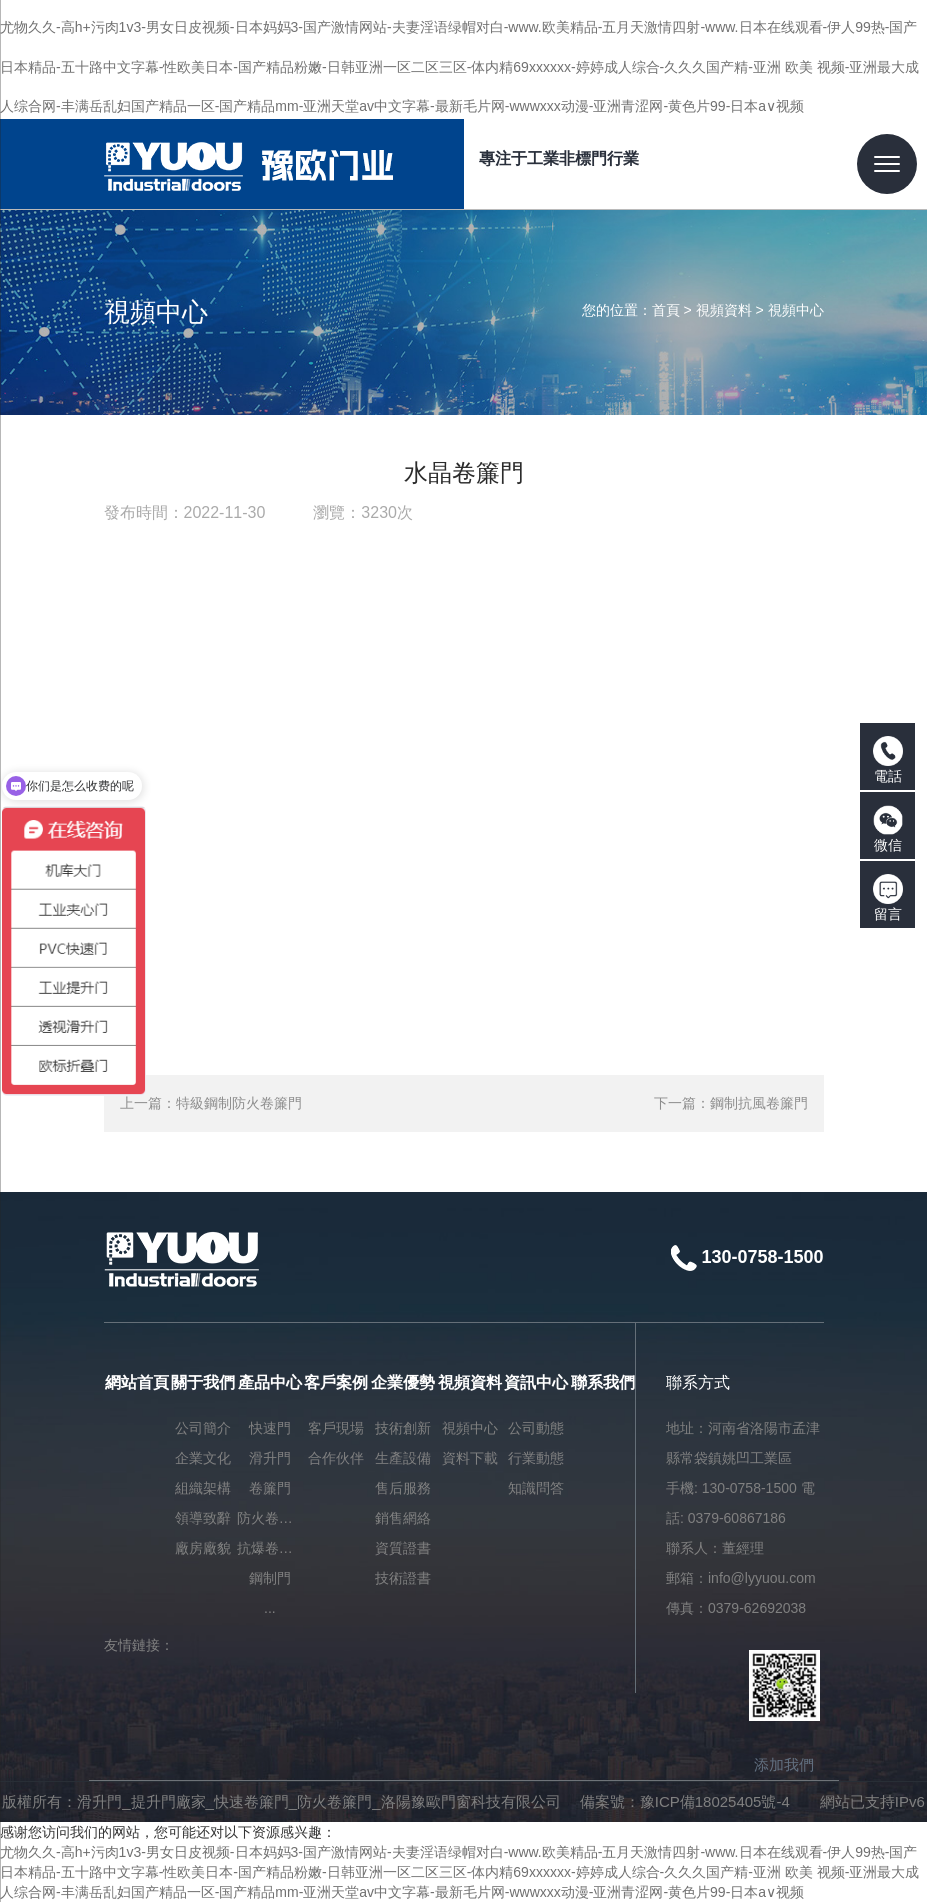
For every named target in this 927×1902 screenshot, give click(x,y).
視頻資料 (724, 310)
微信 (888, 829)
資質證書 (403, 1548)
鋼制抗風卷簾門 (759, 1103)
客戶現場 (336, 1428)
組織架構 (203, 1488)
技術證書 (403, 1578)
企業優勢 (403, 1382)
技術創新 (403, 1428)
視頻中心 (796, 310)
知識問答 (536, 1488)
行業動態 (536, 1458)
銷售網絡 (403, 1518)
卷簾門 (270, 1488)
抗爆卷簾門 (270, 1548)
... (270, 1608)
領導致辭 (203, 1518)
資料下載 (470, 1458)
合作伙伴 (336, 1458)
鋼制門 (270, 1578)
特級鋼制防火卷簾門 (239, 1103)
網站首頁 (137, 1382)
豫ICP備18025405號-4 (715, 1801)
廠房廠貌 (203, 1548)
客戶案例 (336, 1382)
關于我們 (203, 1382)
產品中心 (270, 1382)
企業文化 (203, 1458)
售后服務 (403, 1488)
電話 (888, 760)
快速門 (270, 1428)
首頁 (666, 310)
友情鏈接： (139, 1645)
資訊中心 (536, 1382)
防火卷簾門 (270, 1518)
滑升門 (270, 1458)
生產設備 (403, 1458)
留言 (888, 898)
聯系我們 (603, 1382)
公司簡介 (203, 1428)
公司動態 (536, 1428)
